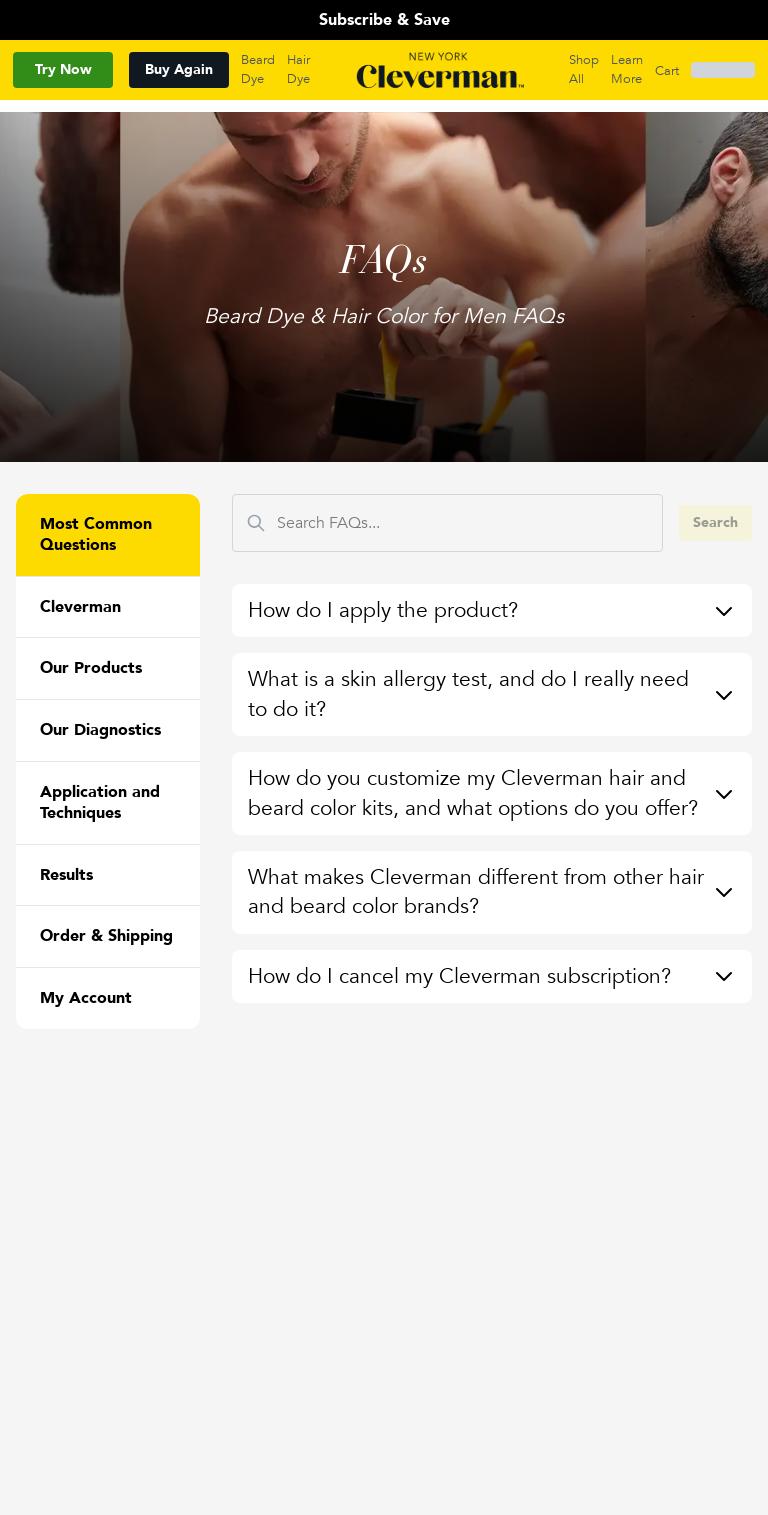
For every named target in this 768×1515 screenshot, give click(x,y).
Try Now (63, 69)
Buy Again (179, 69)
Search (715, 522)
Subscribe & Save (384, 20)
